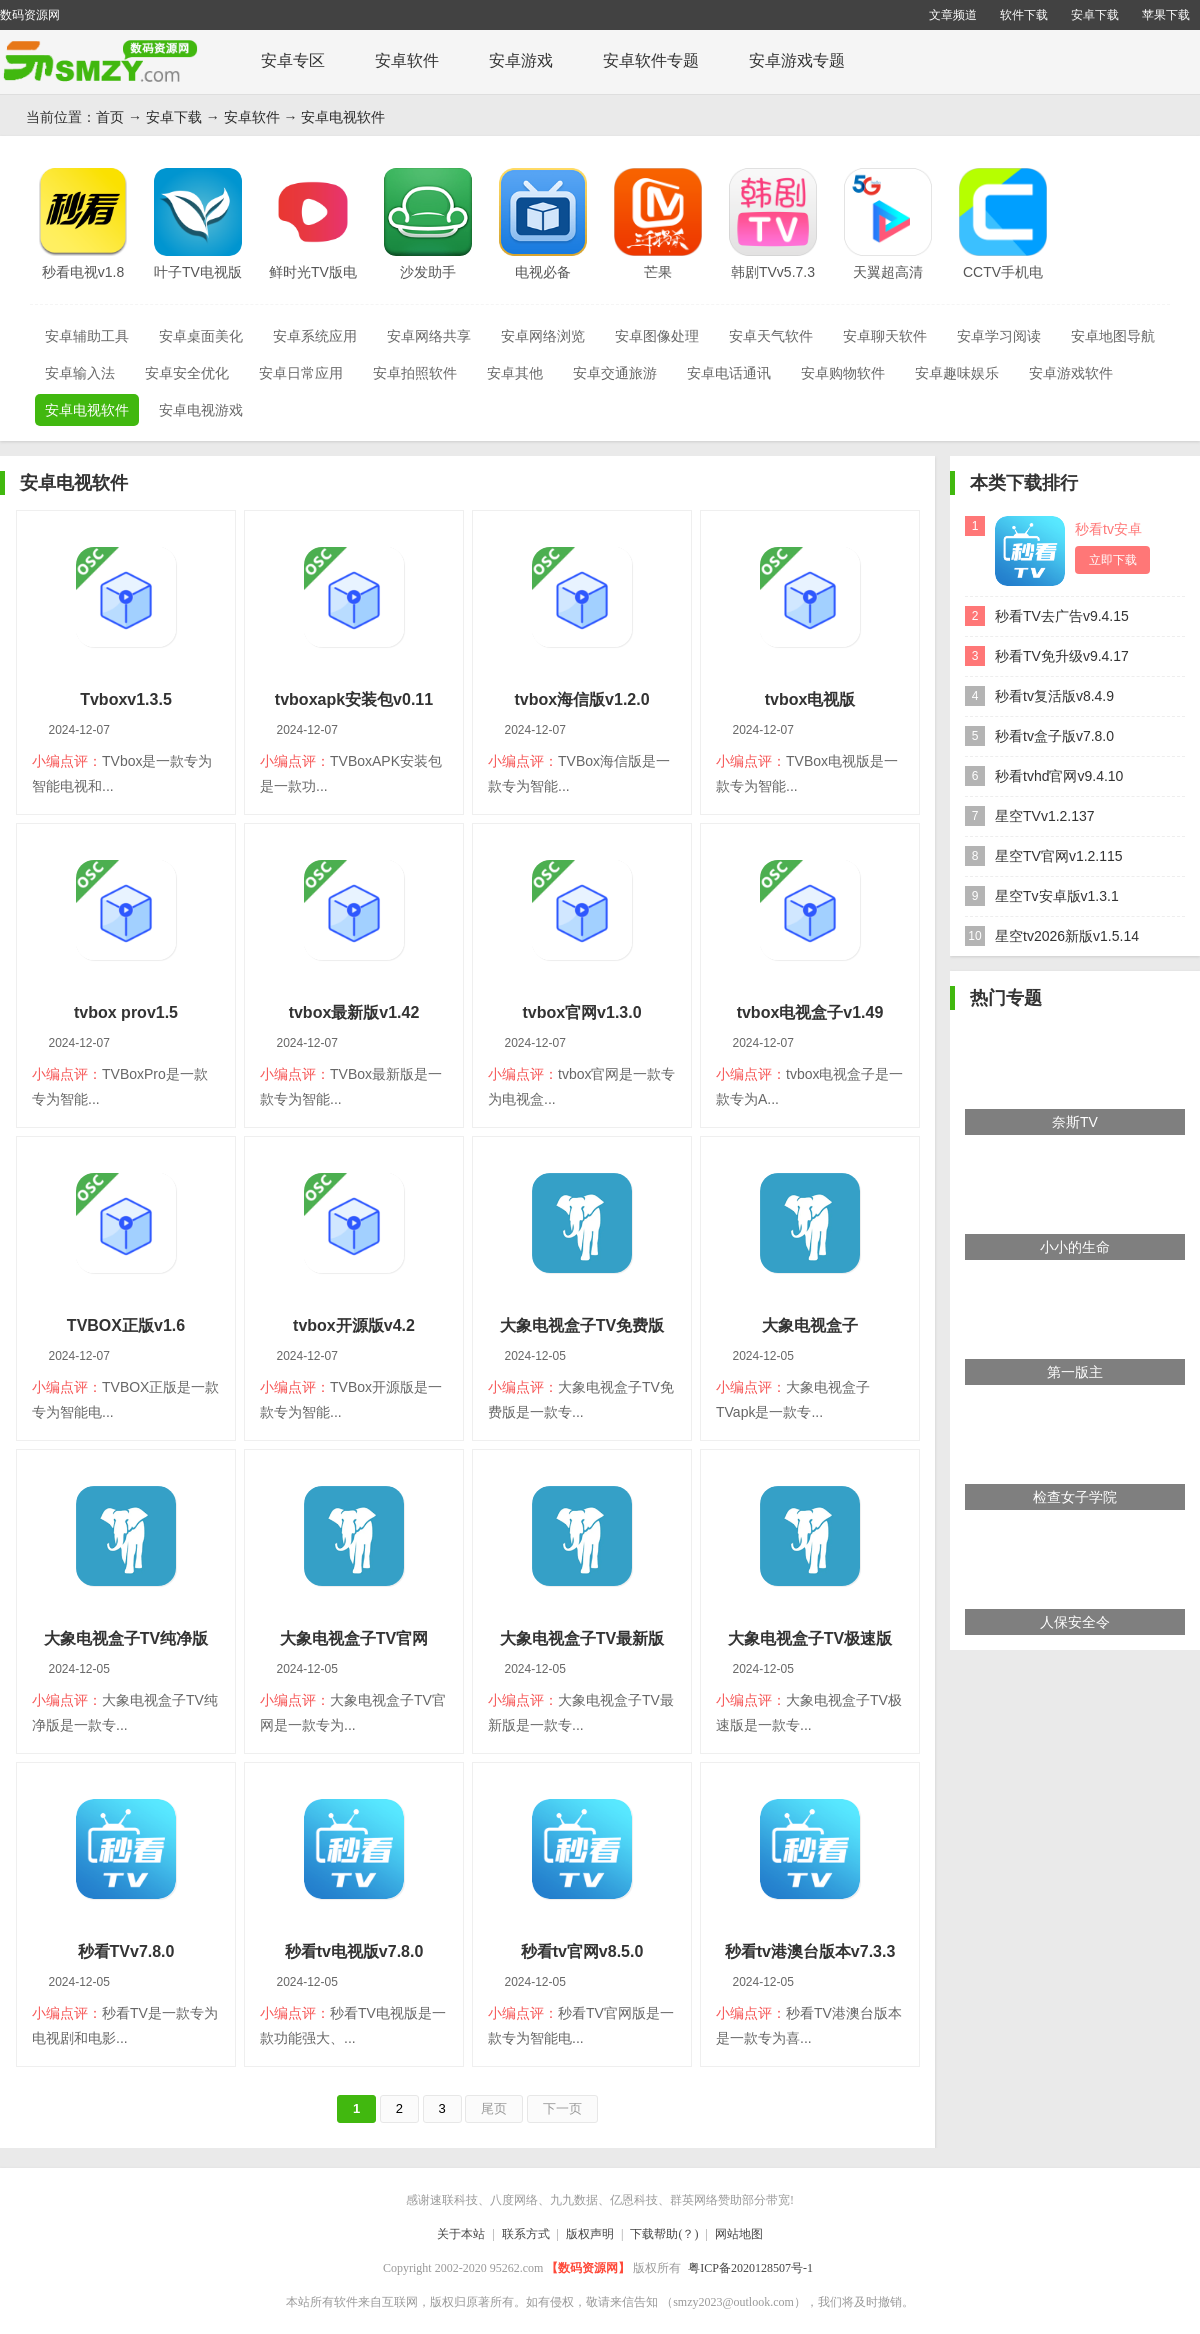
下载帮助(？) (664, 2234)
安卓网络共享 (429, 336)
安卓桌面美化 (201, 336)
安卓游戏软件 (1071, 373)
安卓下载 (1095, 15)
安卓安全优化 (187, 373)
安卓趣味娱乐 (957, 373)
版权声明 (590, 2234)
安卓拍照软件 (415, 373)
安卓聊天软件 (885, 336)
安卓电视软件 (343, 117)
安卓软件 (407, 60)
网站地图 (739, 2234)
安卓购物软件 (843, 373)
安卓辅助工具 (87, 336)
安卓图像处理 (657, 336)
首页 (110, 117)
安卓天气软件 (771, 336)
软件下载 (1024, 15)
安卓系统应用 (315, 336)
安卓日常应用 (301, 373)
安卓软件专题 (651, 60)
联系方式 (526, 2234)
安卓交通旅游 (615, 373)
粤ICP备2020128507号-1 (750, 2268)
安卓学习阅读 (999, 336)
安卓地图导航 (1113, 336)
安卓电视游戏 (201, 410)
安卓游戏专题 (797, 60)
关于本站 (461, 2234)
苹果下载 (1166, 15)
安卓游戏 (521, 60)
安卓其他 (515, 373)
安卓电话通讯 (729, 373)
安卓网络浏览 (543, 336)
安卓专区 (293, 60)
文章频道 (953, 15)
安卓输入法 (80, 373)
